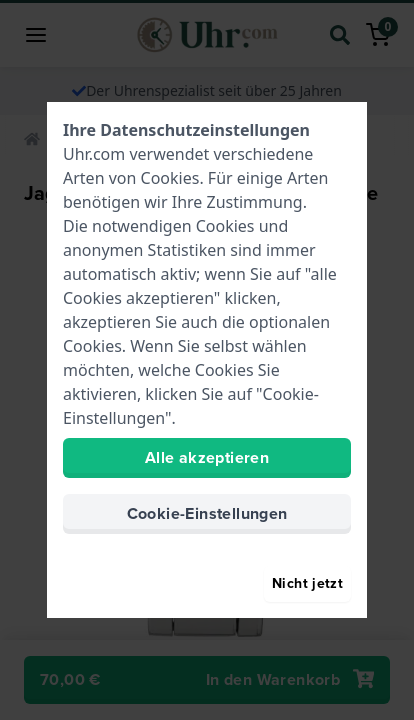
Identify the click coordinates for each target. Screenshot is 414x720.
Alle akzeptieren (207, 457)
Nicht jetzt (307, 583)
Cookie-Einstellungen (207, 513)
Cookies (170, 178)
